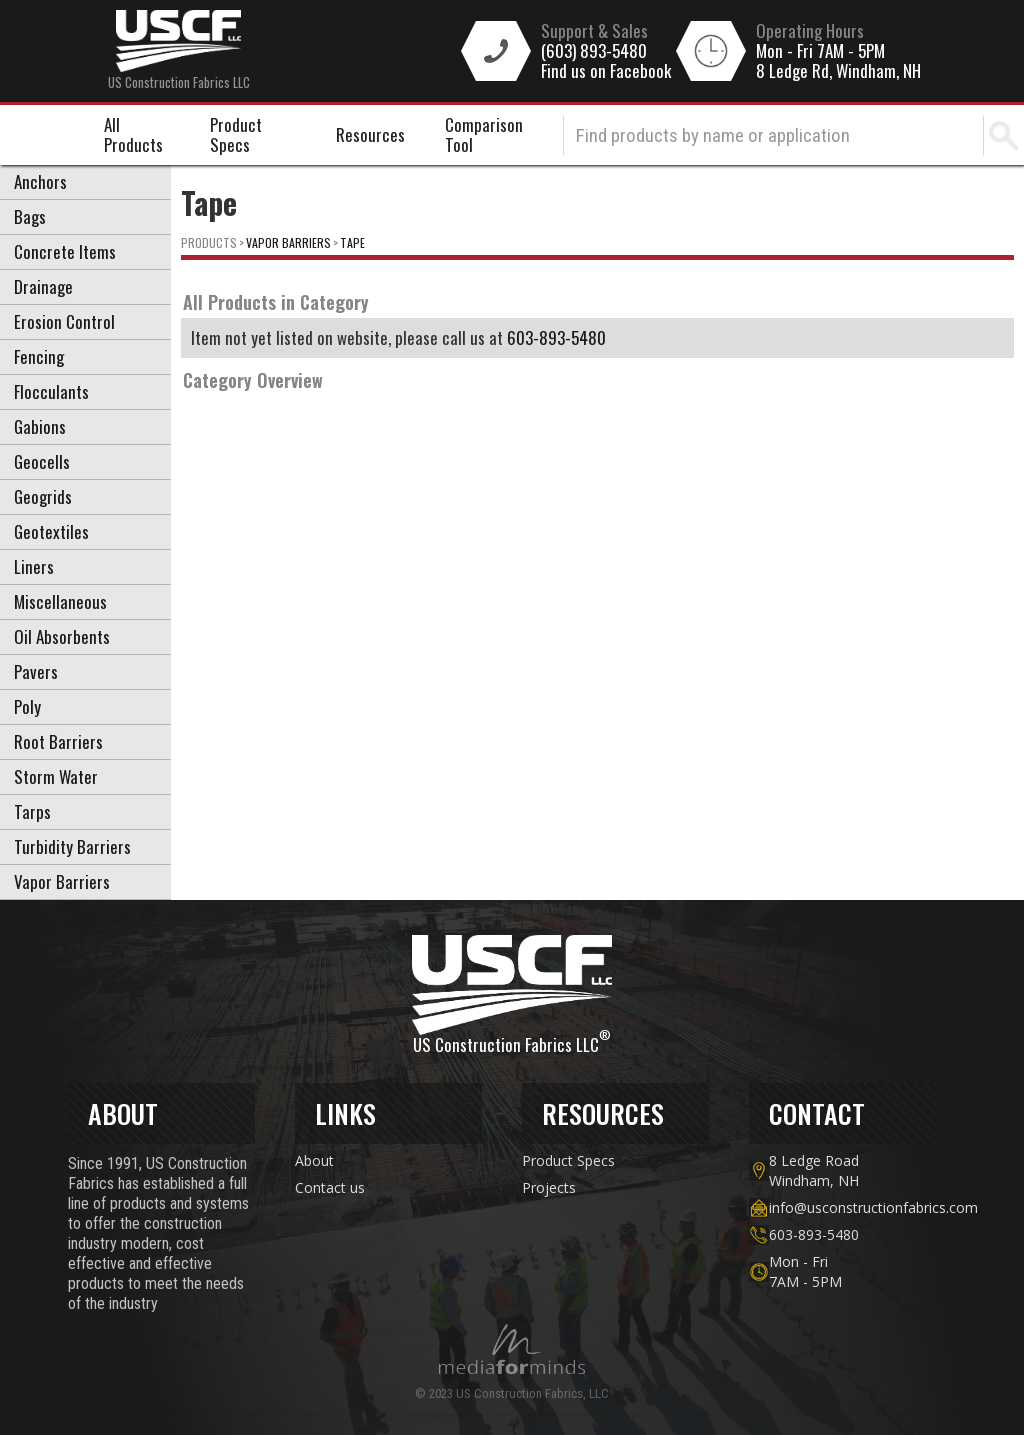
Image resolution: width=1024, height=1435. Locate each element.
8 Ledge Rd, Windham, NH (838, 71)
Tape (352, 242)
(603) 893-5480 (594, 51)
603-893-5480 (556, 337)
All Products (133, 134)
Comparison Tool (484, 134)
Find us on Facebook (606, 71)
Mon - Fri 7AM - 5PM (820, 51)
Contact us (330, 1187)
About (314, 1160)
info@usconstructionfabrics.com (852, 1207)
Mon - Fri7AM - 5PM (805, 1271)
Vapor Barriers (288, 242)
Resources (370, 134)
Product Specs (236, 134)
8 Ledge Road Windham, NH (814, 1170)
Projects (549, 1187)
